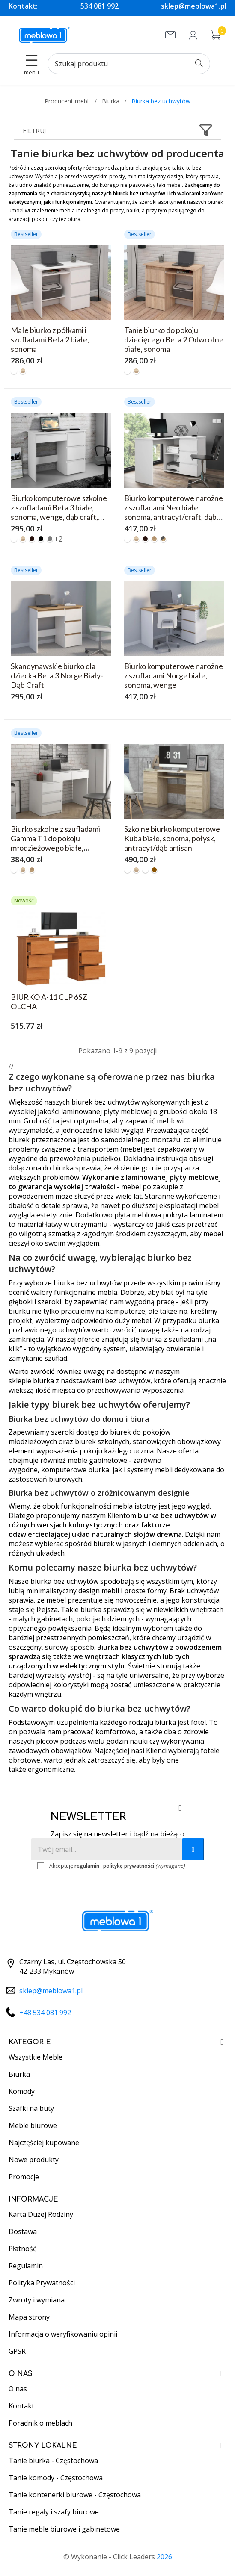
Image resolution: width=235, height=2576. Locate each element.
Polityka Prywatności (42, 2282)
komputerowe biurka (75, 1469)
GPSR (17, 2351)
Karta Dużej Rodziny (41, 2214)
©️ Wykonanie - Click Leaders (117, 2556)
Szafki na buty (31, 2108)
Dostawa (23, 2231)
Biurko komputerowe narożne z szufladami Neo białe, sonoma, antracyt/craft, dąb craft (173, 512)
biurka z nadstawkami (68, 1380)
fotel (198, 1722)
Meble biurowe (33, 2125)
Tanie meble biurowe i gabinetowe (64, 2529)
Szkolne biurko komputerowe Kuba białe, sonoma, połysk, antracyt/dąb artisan (172, 838)
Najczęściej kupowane (44, 2142)
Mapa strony (29, 2317)
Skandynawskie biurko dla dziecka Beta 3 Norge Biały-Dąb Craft (57, 675)
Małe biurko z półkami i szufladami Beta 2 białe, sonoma (50, 339)
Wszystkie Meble (35, 2057)
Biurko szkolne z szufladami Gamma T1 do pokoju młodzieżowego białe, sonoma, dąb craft (55, 843)
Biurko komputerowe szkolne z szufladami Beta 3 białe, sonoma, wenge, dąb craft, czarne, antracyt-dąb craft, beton (59, 516)
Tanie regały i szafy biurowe (54, 2512)
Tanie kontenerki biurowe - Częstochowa (75, 2494)
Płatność (22, 2248)
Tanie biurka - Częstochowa (53, 2460)
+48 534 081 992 (45, 2012)
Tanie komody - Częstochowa (56, 2477)
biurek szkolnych (102, 1441)
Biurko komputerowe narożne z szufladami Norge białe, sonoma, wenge (173, 675)
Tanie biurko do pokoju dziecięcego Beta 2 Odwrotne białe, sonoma (173, 339)
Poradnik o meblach (40, 2423)
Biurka (19, 2074)
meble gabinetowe (97, 1460)
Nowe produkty (34, 2159)
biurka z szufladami (172, 1339)
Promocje (24, 2176)
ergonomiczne (51, 1769)
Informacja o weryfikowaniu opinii (63, 2334)
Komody (22, 2091)
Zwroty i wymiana (37, 2300)
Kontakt (21, 2406)
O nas (18, 2388)
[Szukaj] (129, 64)
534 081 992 (99, 6)
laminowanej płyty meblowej (106, 1111)
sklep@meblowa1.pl (193, 6)
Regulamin (26, 2265)
